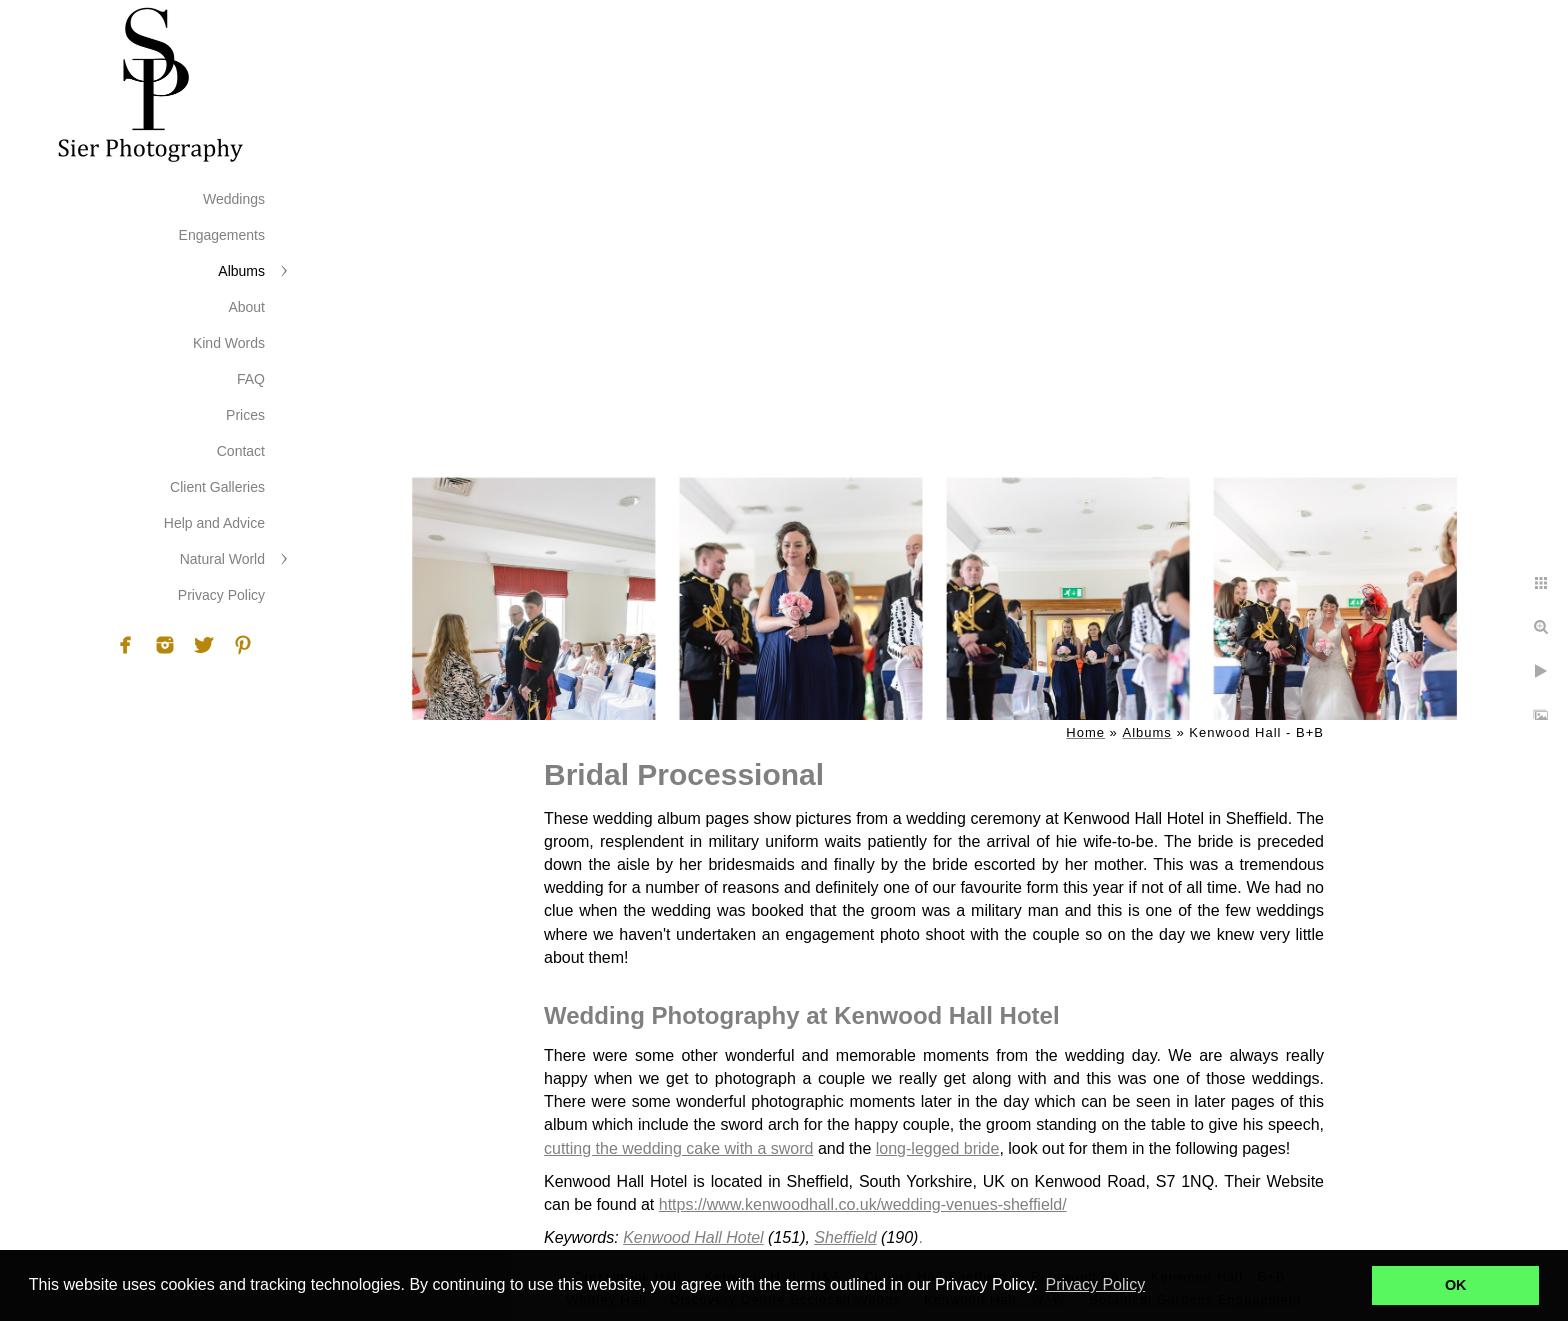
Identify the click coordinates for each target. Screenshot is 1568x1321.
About (246, 307)
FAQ (251, 379)
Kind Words (229, 343)
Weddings (234, 199)
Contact (241, 451)
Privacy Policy (221, 595)
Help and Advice (214, 523)
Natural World (222, 559)
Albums (241, 271)
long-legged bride (938, 1148)
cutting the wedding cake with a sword (678, 1148)
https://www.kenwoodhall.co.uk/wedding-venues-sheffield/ (863, 1204)
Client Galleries (217, 487)
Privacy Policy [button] (1096, 1284)
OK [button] (1456, 1285)
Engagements (222, 235)
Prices (245, 415)
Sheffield (845, 1237)
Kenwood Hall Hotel (693, 1237)
